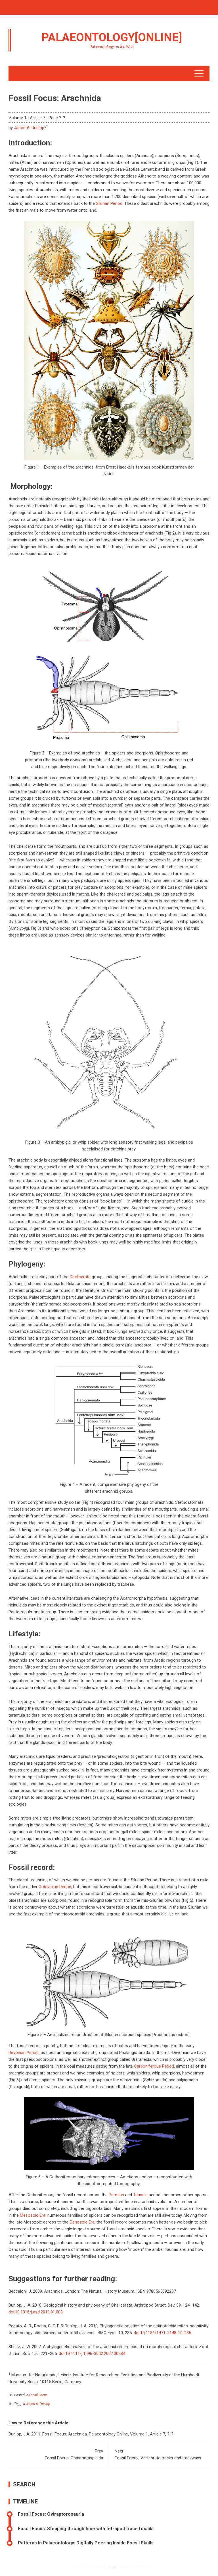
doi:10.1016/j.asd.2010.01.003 (36, 2312)
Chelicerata (80, 1276)
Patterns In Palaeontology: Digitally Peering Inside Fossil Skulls (86, 2543)
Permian (116, 2194)
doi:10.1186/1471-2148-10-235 (162, 2332)
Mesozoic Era (32, 2215)
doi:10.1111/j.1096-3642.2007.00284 (92, 2353)
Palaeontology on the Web (111, 46)
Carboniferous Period (154, 2066)
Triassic (140, 2194)
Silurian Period (109, 203)
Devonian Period (24, 2052)
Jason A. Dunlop (29, 127)
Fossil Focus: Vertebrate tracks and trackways (159, 2454)
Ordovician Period (55, 1886)
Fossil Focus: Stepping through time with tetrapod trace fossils (86, 2528)
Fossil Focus (38, 2395)
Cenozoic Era (82, 2222)
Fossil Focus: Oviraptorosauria (51, 2514)
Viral (112, 2567)
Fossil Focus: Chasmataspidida (58, 2454)
